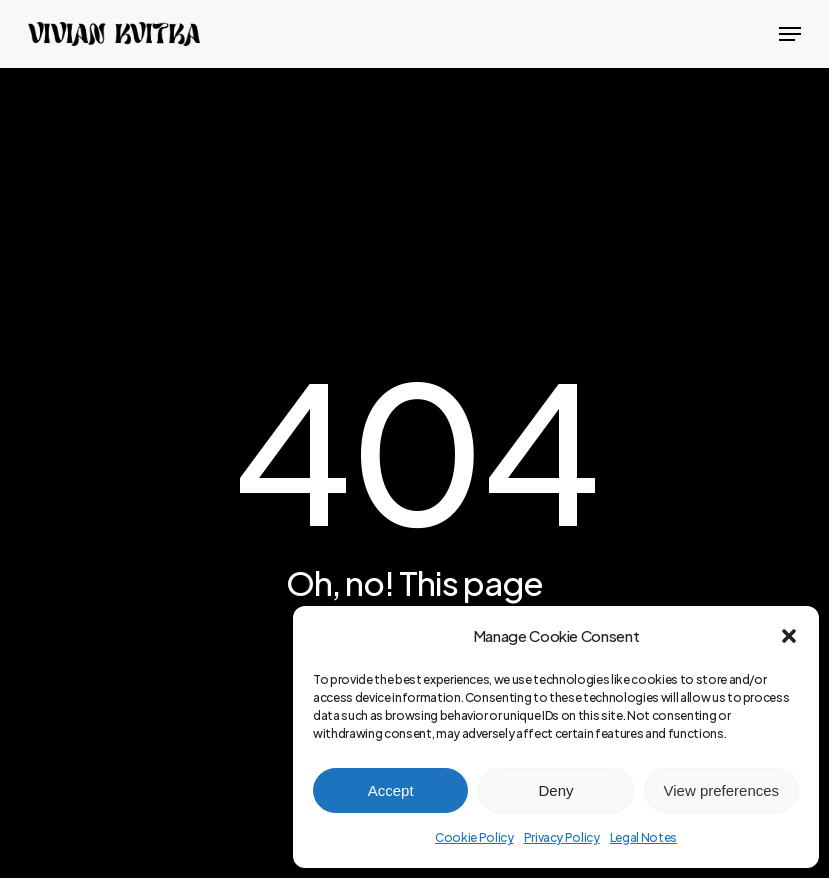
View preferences (722, 790)
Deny (555, 790)
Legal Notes (643, 837)
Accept (391, 790)
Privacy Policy (562, 837)
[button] (789, 636)
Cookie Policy (474, 837)
